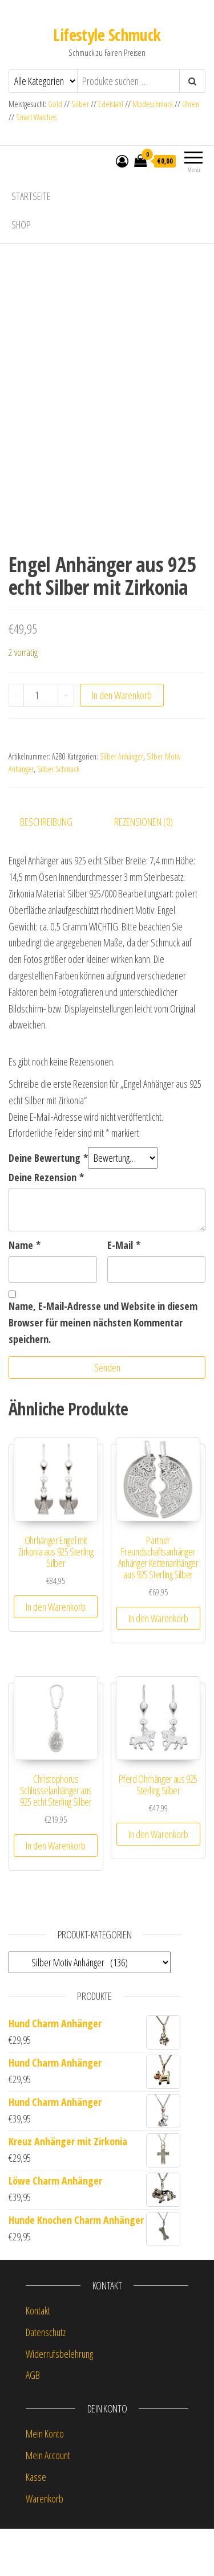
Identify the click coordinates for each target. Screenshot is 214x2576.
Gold (56, 104)
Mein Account (48, 2502)
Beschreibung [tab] (46, 869)
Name (25, 1292)
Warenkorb (44, 2545)
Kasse (36, 2523)
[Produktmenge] (40, 741)
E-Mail (123, 1292)
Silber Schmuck (58, 815)
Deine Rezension (46, 1224)
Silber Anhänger (121, 803)
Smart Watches (36, 117)
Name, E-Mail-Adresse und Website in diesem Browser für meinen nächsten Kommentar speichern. (103, 1369)
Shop (21, 224)
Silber (80, 104)
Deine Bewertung (48, 1204)
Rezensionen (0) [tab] (143, 869)
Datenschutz (46, 2379)
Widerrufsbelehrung (59, 2400)
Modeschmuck (152, 104)
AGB (33, 2422)
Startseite (31, 196)
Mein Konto (45, 2480)
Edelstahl (110, 104)
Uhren (190, 104)
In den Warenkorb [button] (56, 1653)
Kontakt (38, 2357)
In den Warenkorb (122, 742)
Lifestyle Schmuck (106, 35)
